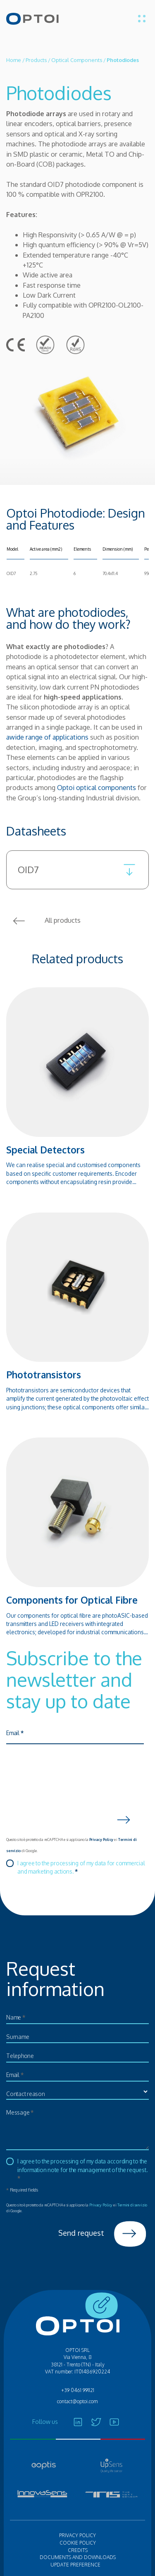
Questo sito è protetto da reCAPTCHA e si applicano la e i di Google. (71, 1845)
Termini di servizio (132, 2205)
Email (14, 1732)
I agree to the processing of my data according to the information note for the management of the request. (82, 2170)
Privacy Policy (101, 1839)
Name (15, 2017)
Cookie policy (78, 2543)
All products (43, 921)
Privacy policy (77, 2535)
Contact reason (25, 2093)
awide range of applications (47, 737)
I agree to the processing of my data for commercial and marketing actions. (81, 1867)
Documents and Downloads (78, 2557)
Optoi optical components (96, 787)
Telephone (20, 2055)
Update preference (75, 2565)
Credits (78, 2550)
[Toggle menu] (142, 19)
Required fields (22, 2190)
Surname (17, 2036)
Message (19, 2112)
